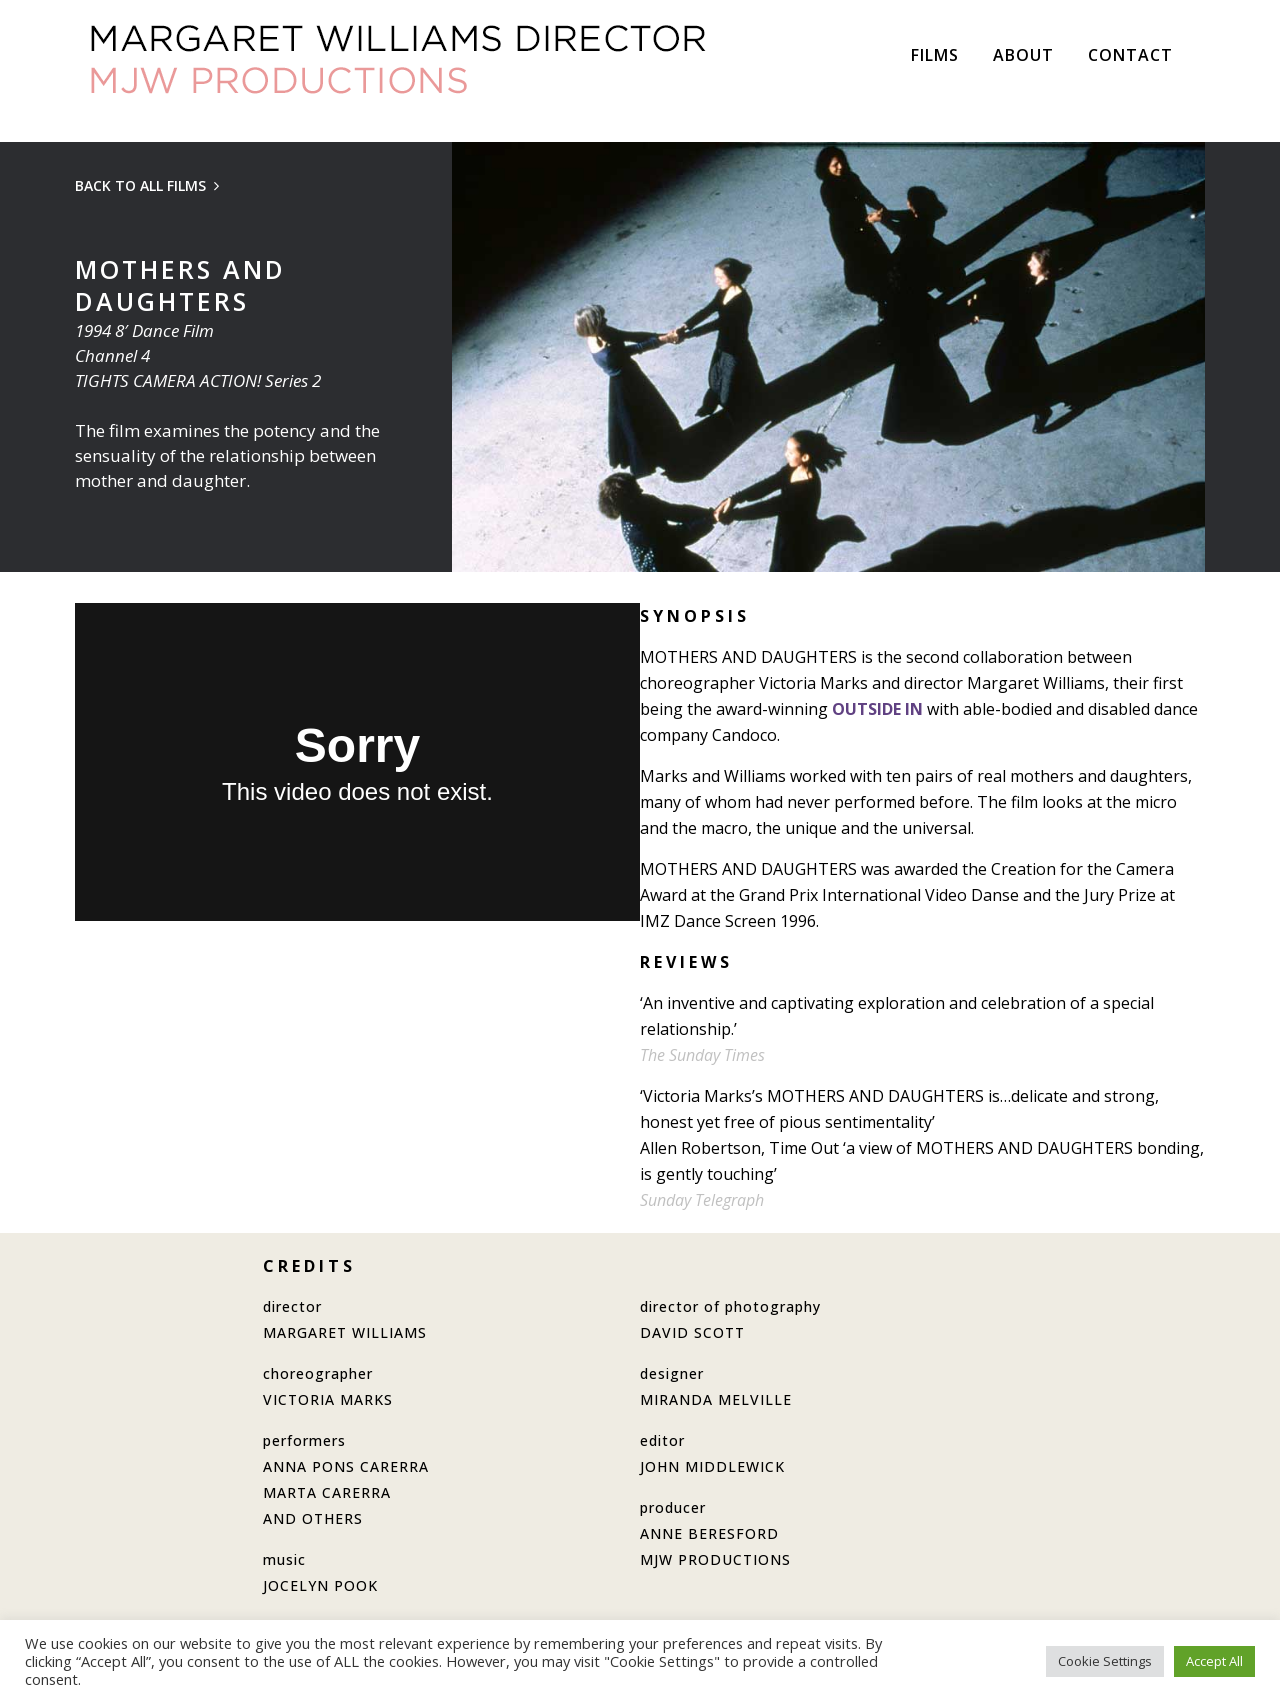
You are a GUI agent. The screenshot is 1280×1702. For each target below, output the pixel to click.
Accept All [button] (1214, 1661)
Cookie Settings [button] (1105, 1661)
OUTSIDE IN (877, 709)
